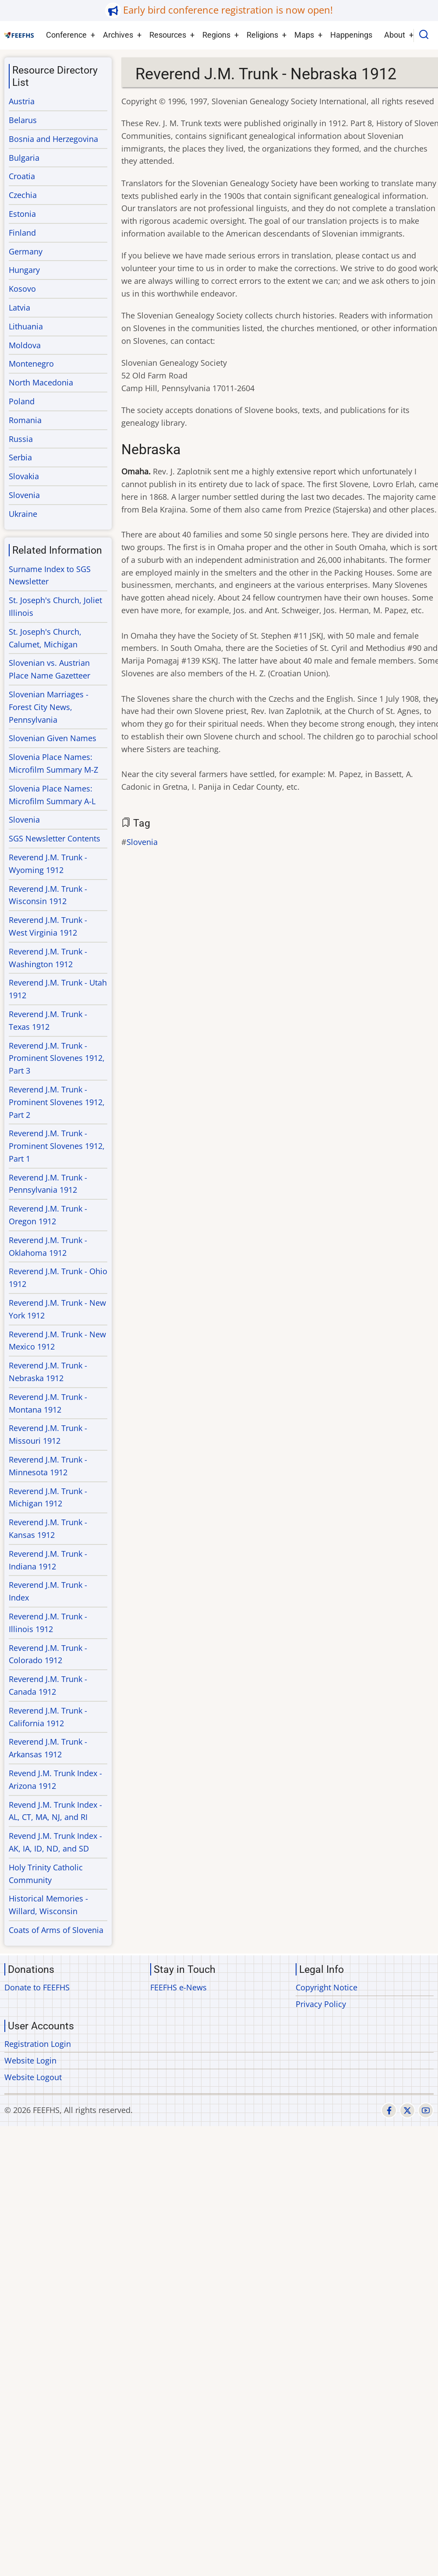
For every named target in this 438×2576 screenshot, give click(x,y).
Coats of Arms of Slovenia (56, 1930)
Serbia (20, 457)
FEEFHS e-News (178, 1987)
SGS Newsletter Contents (54, 838)
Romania (25, 420)
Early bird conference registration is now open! (228, 10)
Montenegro (31, 363)
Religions (262, 34)
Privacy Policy (321, 2004)
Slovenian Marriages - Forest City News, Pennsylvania (48, 707)
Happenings (351, 34)
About (394, 34)
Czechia (23, 195)
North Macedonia (41, 382)
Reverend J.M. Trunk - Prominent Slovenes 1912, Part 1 (57, 1146)
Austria (22, 101)
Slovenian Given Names (52, 738)
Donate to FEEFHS (37, 1987)
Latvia (19, 307)
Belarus (23, 120)
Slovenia (142, 842)
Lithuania (26, 326)
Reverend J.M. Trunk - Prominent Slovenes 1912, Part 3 (57, 1058)
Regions (216, 34)
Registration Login (37, 2044)
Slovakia (24, 476)
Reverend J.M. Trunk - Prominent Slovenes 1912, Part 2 (57, 1102)
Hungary (24, 270)
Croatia (22, 176)
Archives (118, 34)
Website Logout (33, 2077)
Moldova (25, 345)
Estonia (22, 213)
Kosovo (22, 288)
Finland (22, 232)
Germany (25, 251)
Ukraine (23, 514)
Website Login (30, 2060)
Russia (21, 439)
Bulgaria (24, 157)
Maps (304, 34)
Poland (22, 401)
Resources (167, 34)
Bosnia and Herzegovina (53, 139)
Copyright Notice (326, 1987)
